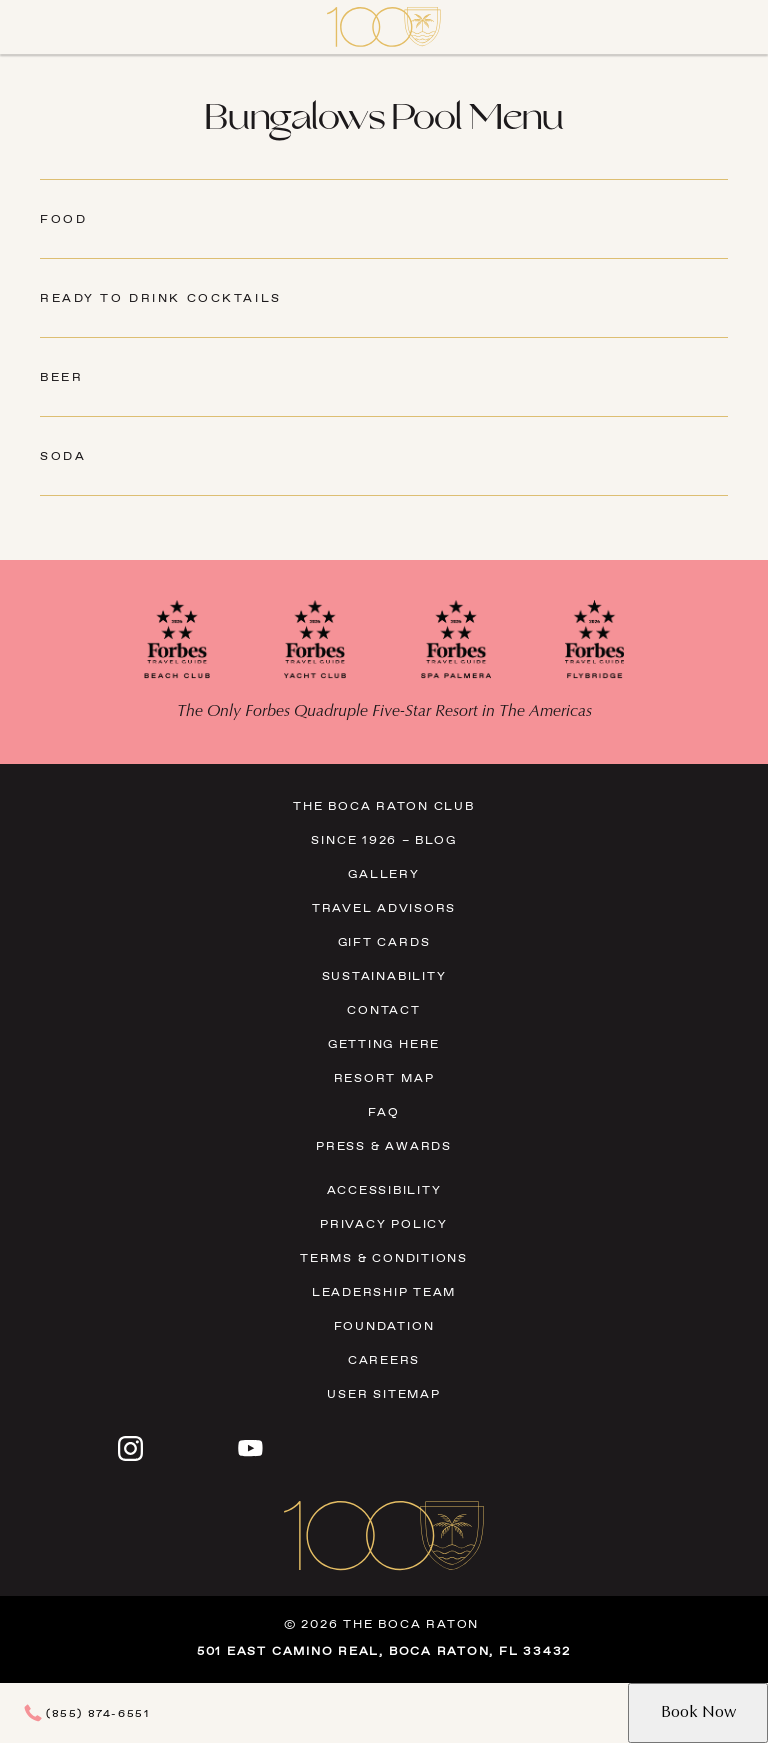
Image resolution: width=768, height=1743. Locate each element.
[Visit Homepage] (384, 27)
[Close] (40, 27)
